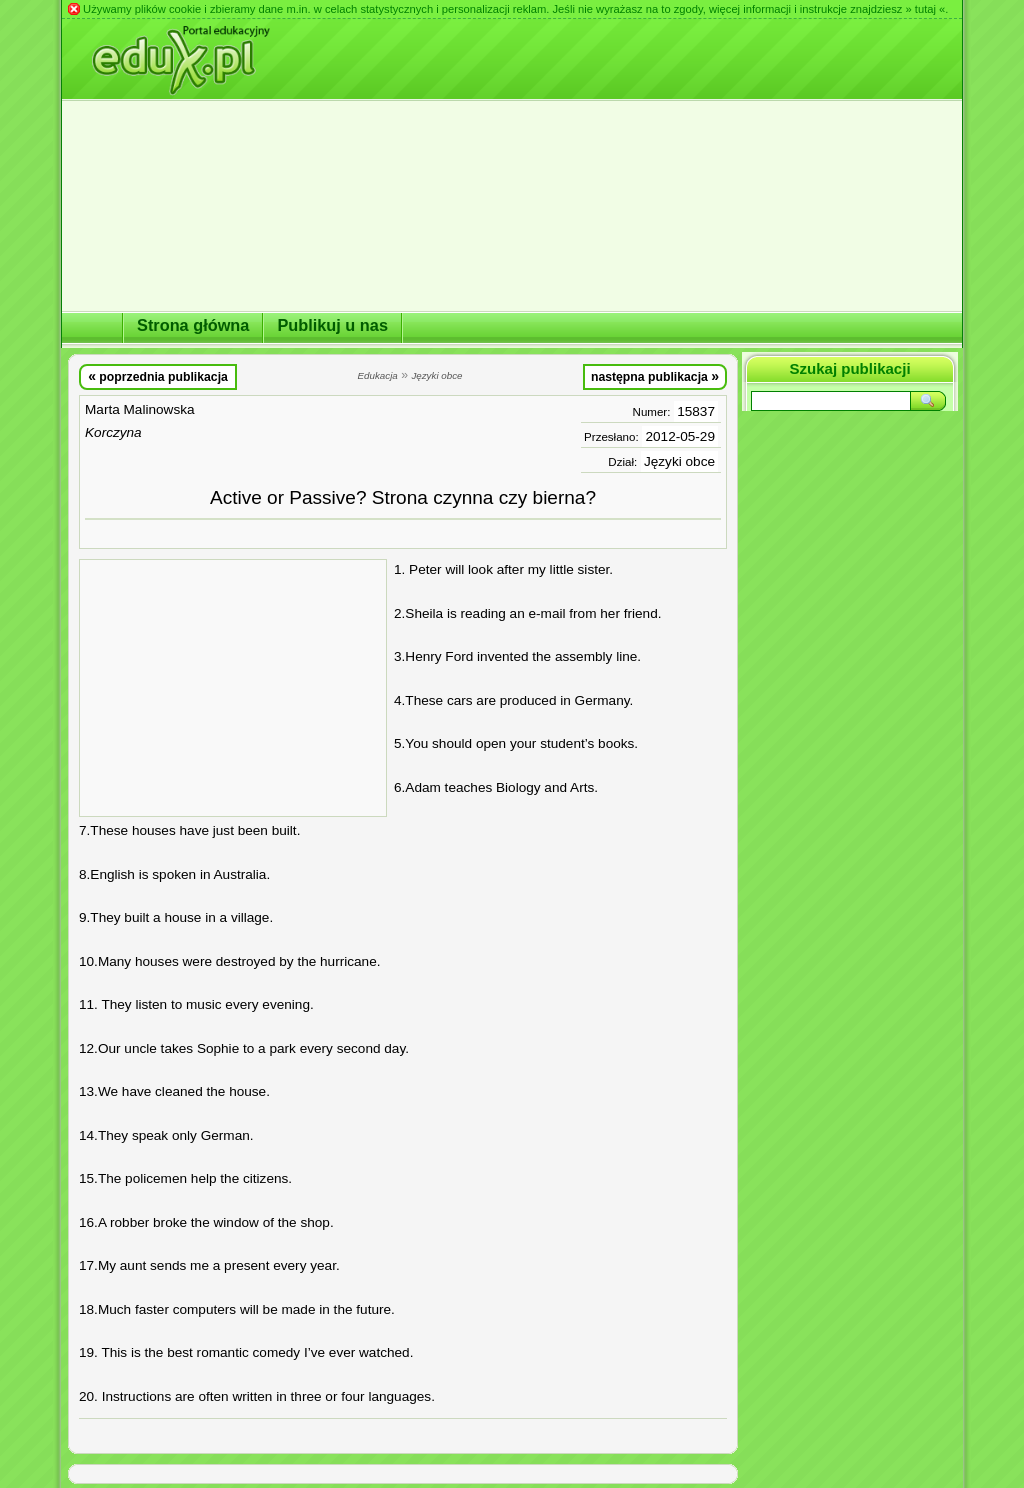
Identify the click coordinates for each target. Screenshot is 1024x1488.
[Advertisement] (233, 688)
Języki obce (679, 461)
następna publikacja (655, 376)
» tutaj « (925, 9)
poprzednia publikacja (158, 376)
